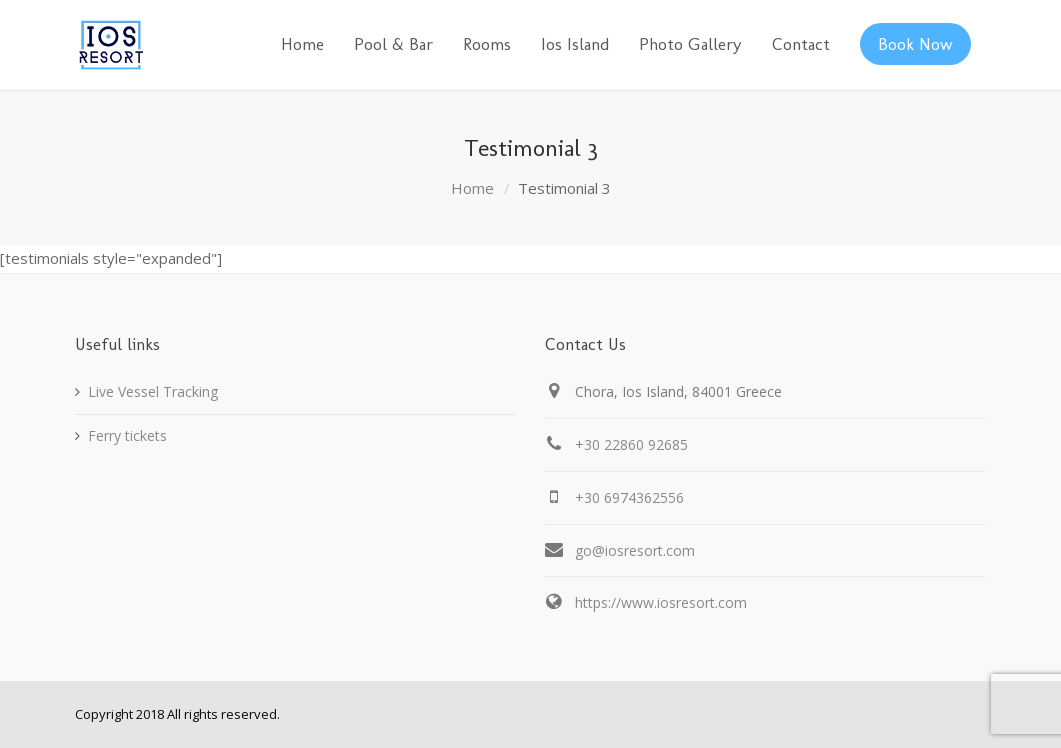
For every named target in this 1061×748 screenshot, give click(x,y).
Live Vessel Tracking (153, 391)
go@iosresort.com (635, 550)
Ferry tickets (127, 435)
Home (472, 188)
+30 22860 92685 (631, 444)
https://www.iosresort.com (661, 602)
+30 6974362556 (629, 497)
